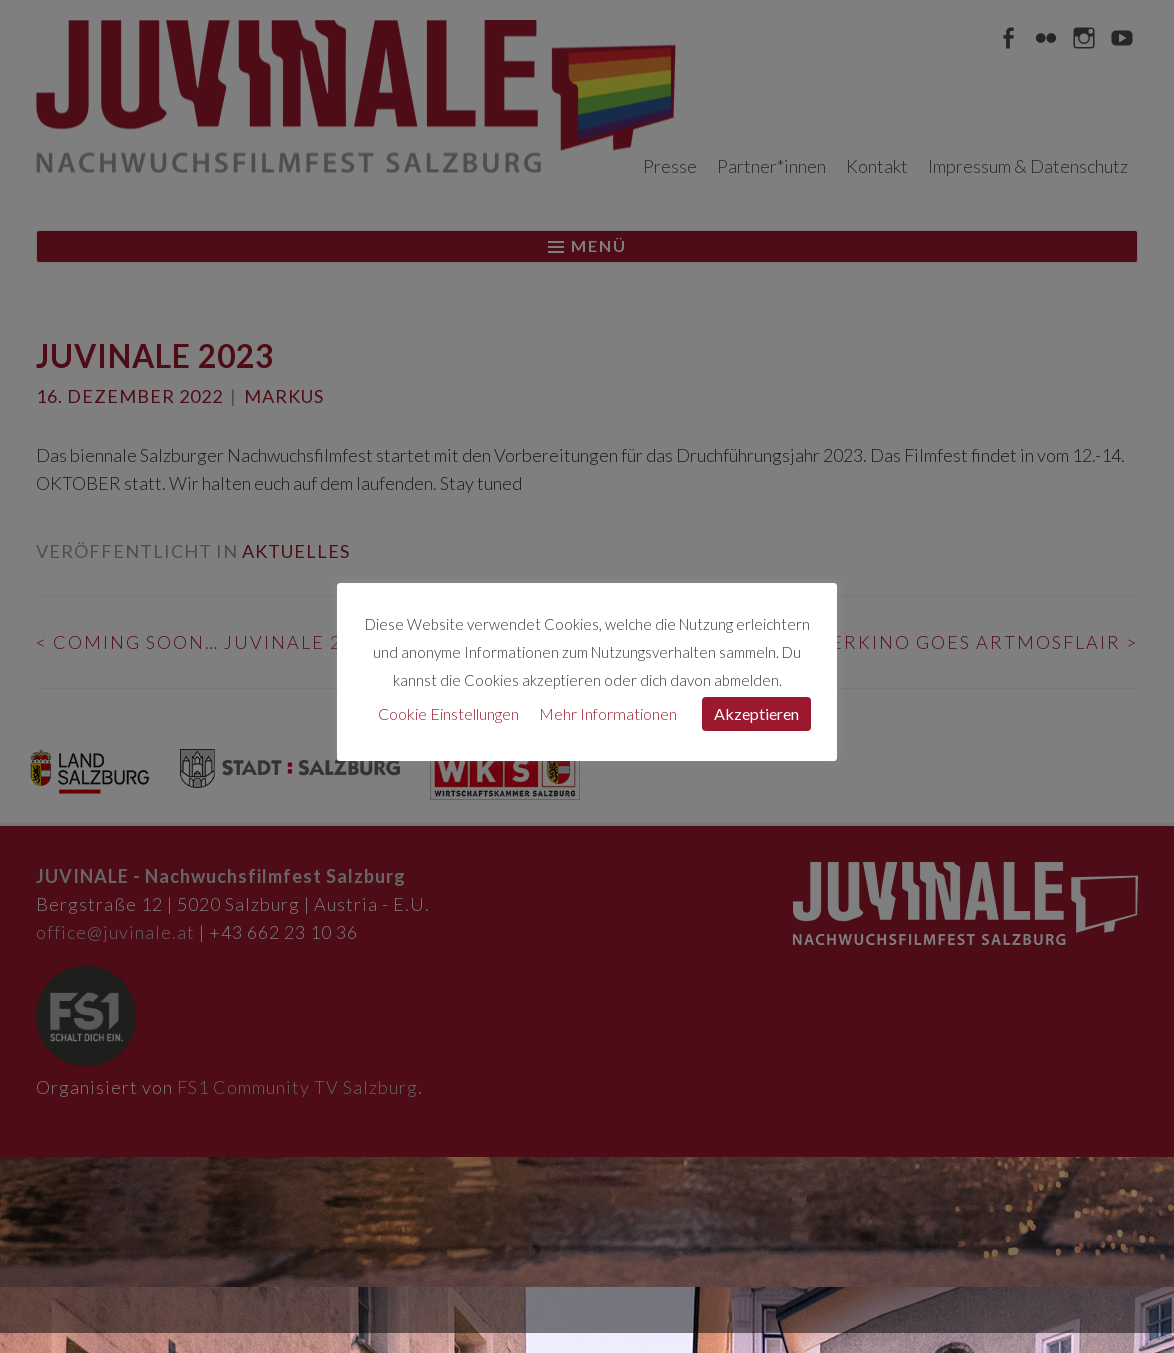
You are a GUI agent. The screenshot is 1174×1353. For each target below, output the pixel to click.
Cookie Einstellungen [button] (448, 713)
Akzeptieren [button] (756, 713)
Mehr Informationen (608, 713)
